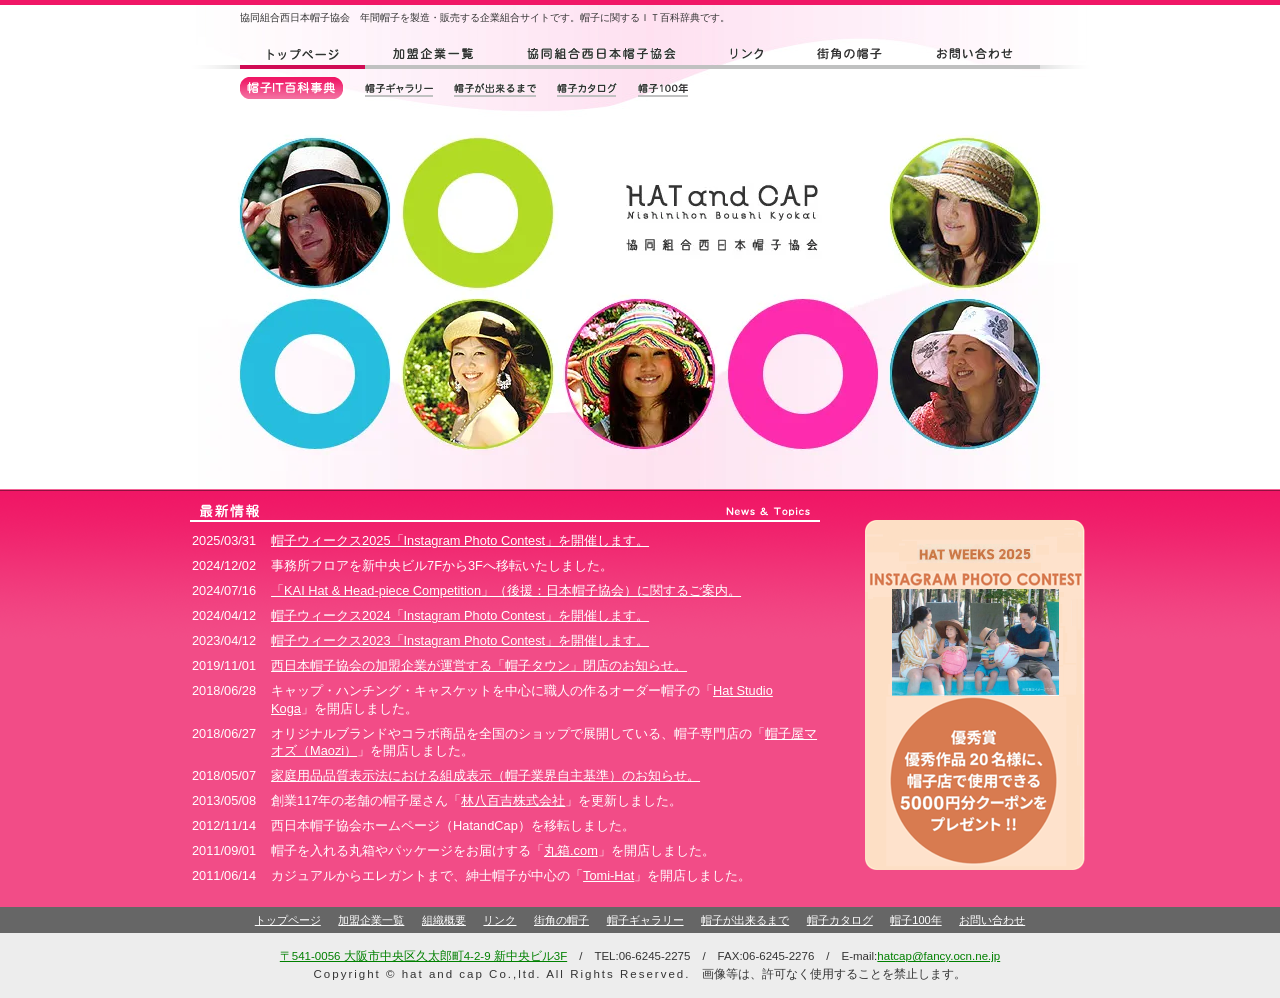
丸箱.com (571, 850)
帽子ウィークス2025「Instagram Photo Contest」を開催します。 (460, 540)
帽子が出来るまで (745, 920)
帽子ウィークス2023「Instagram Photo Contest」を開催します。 (460, 640)
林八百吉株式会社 (513, 800)
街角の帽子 (561, 920)
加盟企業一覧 (371, 920)
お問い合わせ (992, 920)
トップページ (288, 920)
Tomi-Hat (608, 875)
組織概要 (444, 920)
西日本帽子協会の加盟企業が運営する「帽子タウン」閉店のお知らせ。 (479, 665)
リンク (499, 920)
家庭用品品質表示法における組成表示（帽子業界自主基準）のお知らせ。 (485, 775)
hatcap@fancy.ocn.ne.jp (938, 956)
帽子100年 (915, 920)
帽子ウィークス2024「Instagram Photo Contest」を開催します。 (460, 615)
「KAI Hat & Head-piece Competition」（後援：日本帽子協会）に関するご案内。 (506, 590)
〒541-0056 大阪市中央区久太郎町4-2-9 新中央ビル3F (423, 956)
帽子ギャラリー (645, 920)
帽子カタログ (840, 920)
